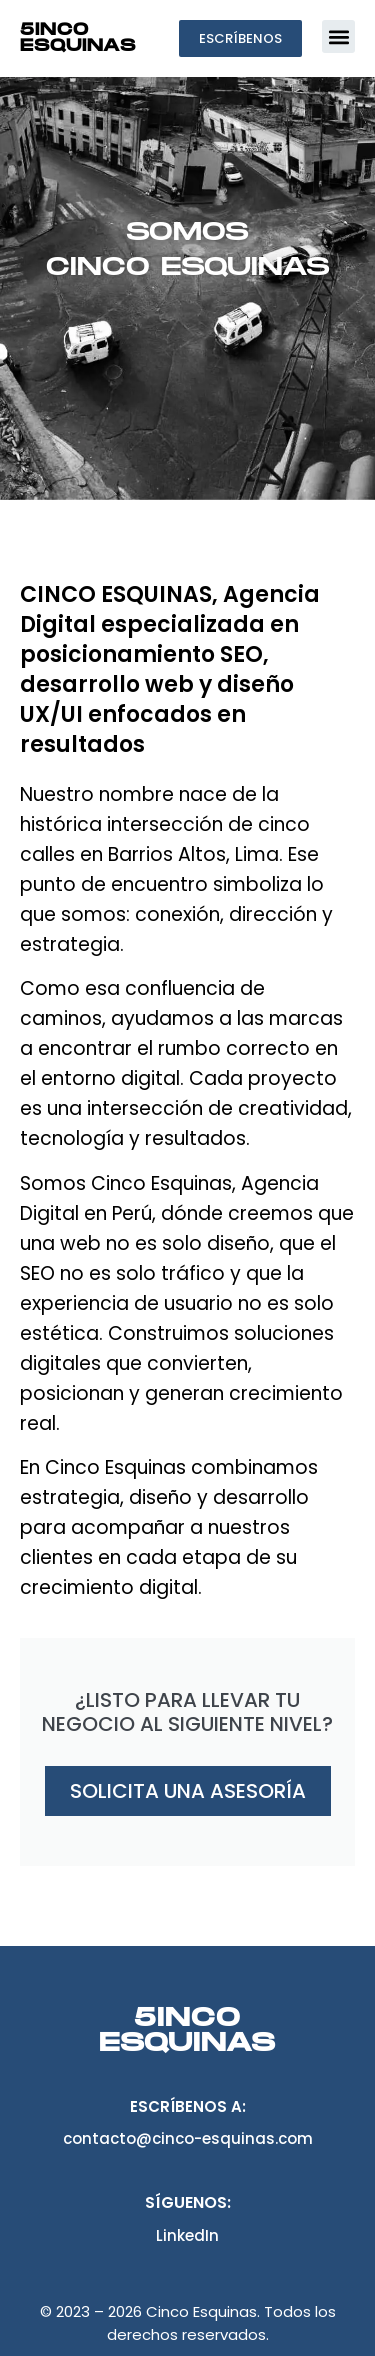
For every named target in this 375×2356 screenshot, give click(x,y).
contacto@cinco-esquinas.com (188, 2138)
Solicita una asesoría (188, 1791)
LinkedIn (187, 2235)
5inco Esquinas (78, 38)
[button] (338, 36)
